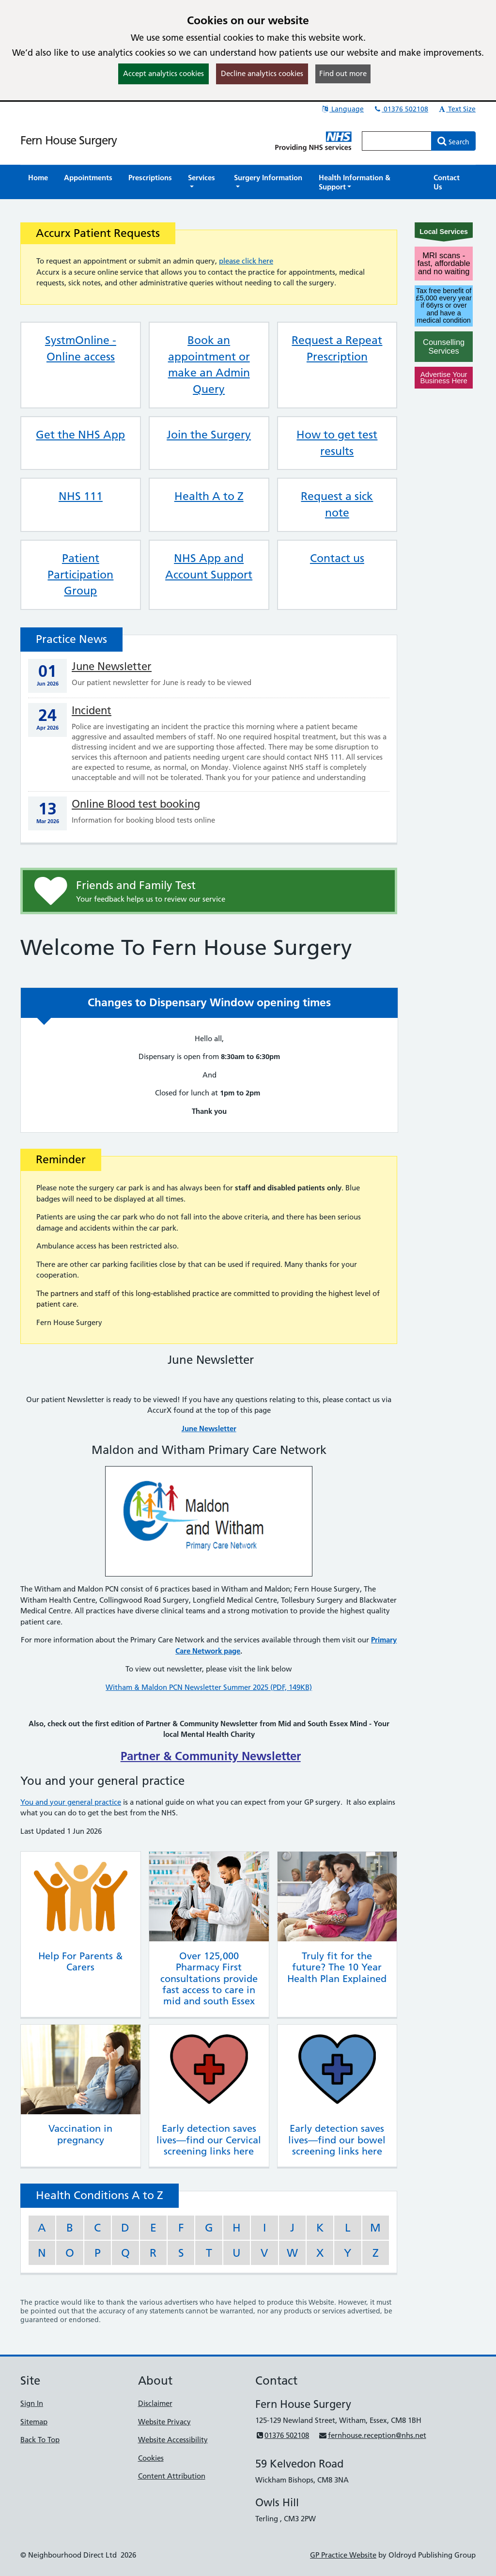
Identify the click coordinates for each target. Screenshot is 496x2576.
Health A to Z (209, 496)
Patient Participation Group (80, 574)
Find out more (343, 73)
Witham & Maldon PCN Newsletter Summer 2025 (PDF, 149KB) (209, 1687)
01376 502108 (400, 109)
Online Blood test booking (136, 804)
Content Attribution (171, 2476)
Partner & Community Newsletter (211, 1756)
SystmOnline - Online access (80, 348)
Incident (91, 710)
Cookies (151, 2458)
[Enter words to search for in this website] (397, 141)
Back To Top (40, 2439)
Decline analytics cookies (262, 73)
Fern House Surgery (68, 140)
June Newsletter (112, 666)
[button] (203, 182)
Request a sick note (337, 504)
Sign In (31, 2403)
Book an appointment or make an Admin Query (209, 364)
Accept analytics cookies (163, 73)
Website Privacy (164, 2421)
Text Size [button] (456, 109)
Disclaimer (155, 2403)
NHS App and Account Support (208, 566)
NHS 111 (81, 496)
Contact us (337, 558)
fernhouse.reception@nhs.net (372, 2435)
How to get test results (336, 443)
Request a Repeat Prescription (337, 348)
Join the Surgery (209, 434)
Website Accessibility (173, 2439)
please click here (246, 260)
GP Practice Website (343, 2555)
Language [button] (342, 109)
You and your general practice (70, 1802)
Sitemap (33, 2421)
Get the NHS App (80, 434)
